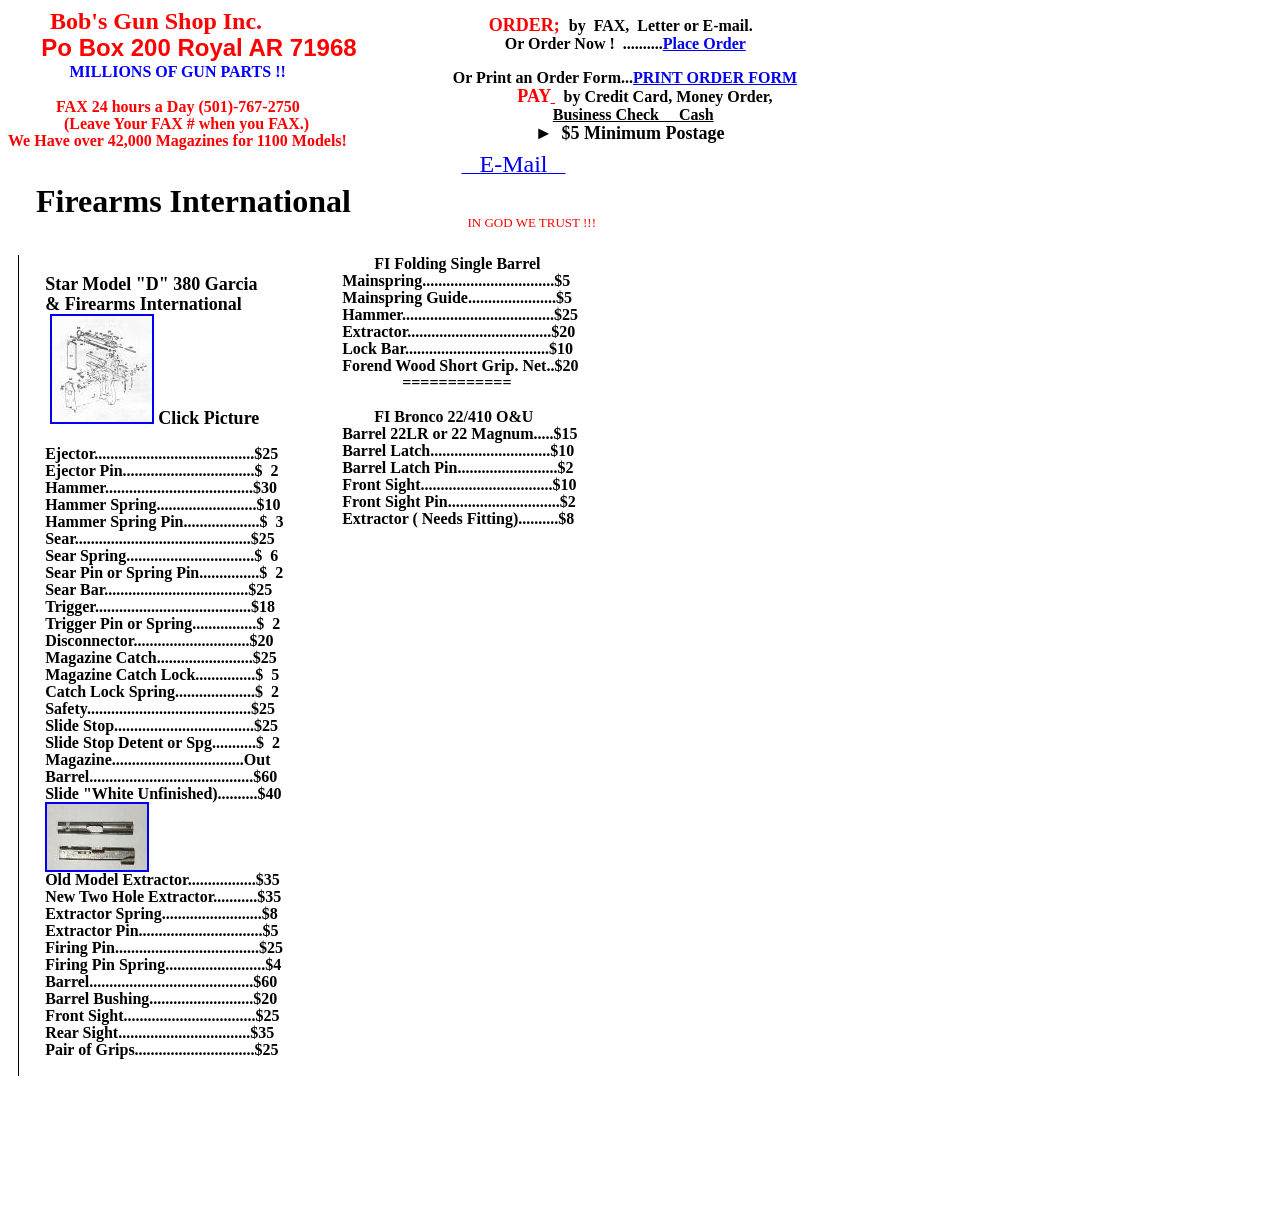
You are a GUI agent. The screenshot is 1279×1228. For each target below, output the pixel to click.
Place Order (704, 43)
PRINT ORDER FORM (715, 77)
